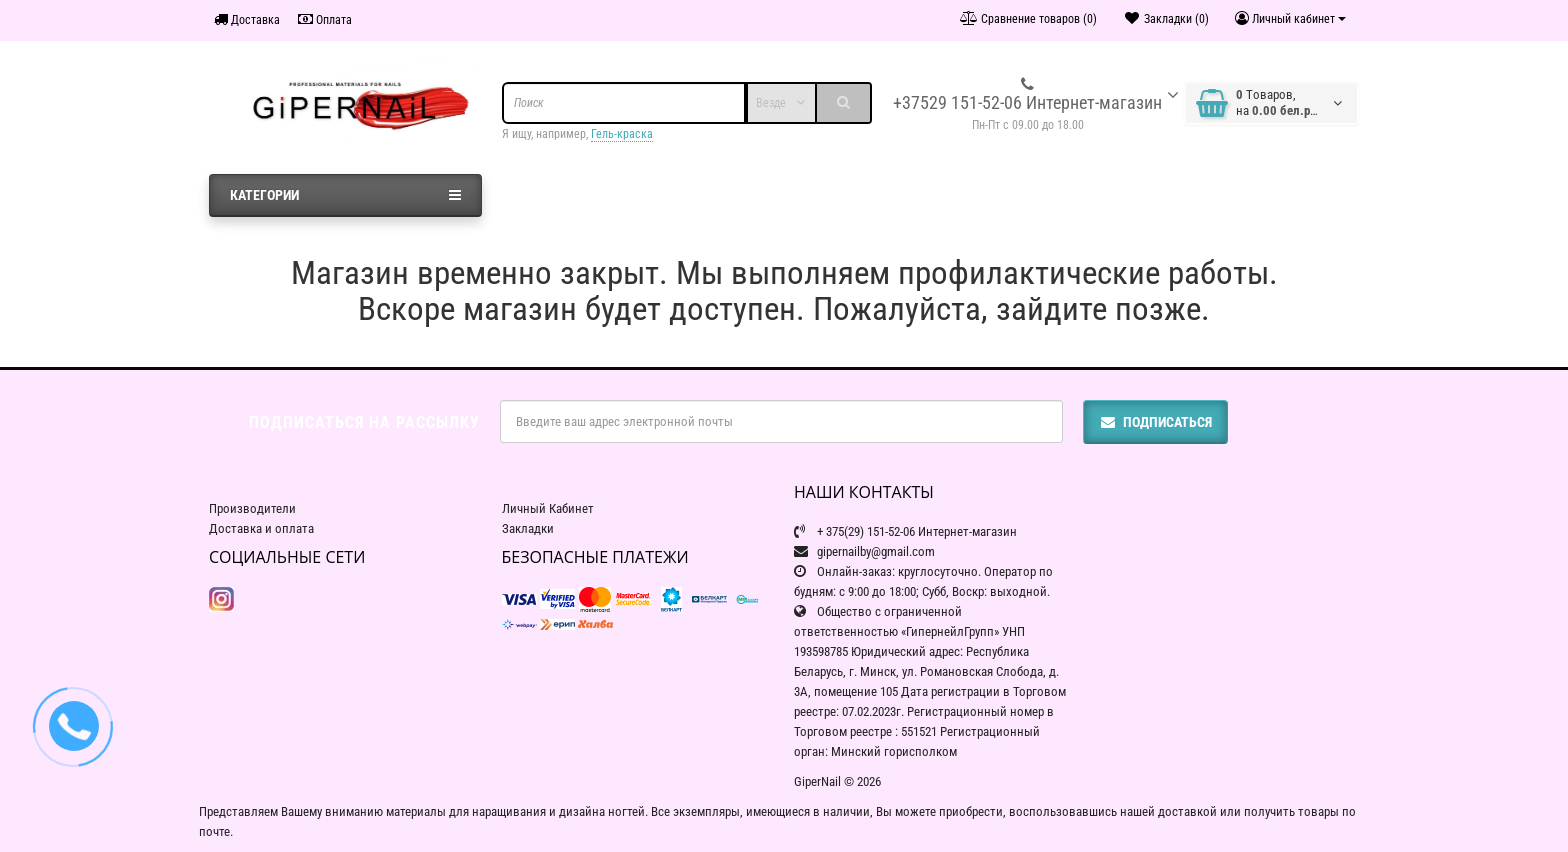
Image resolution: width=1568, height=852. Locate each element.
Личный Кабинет (548, 508)
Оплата (325, 19)
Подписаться (1155, 422)
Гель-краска (622, 134)
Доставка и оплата (261, 528)
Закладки (528, 528)
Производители (252, 508)
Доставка (247, 19)
